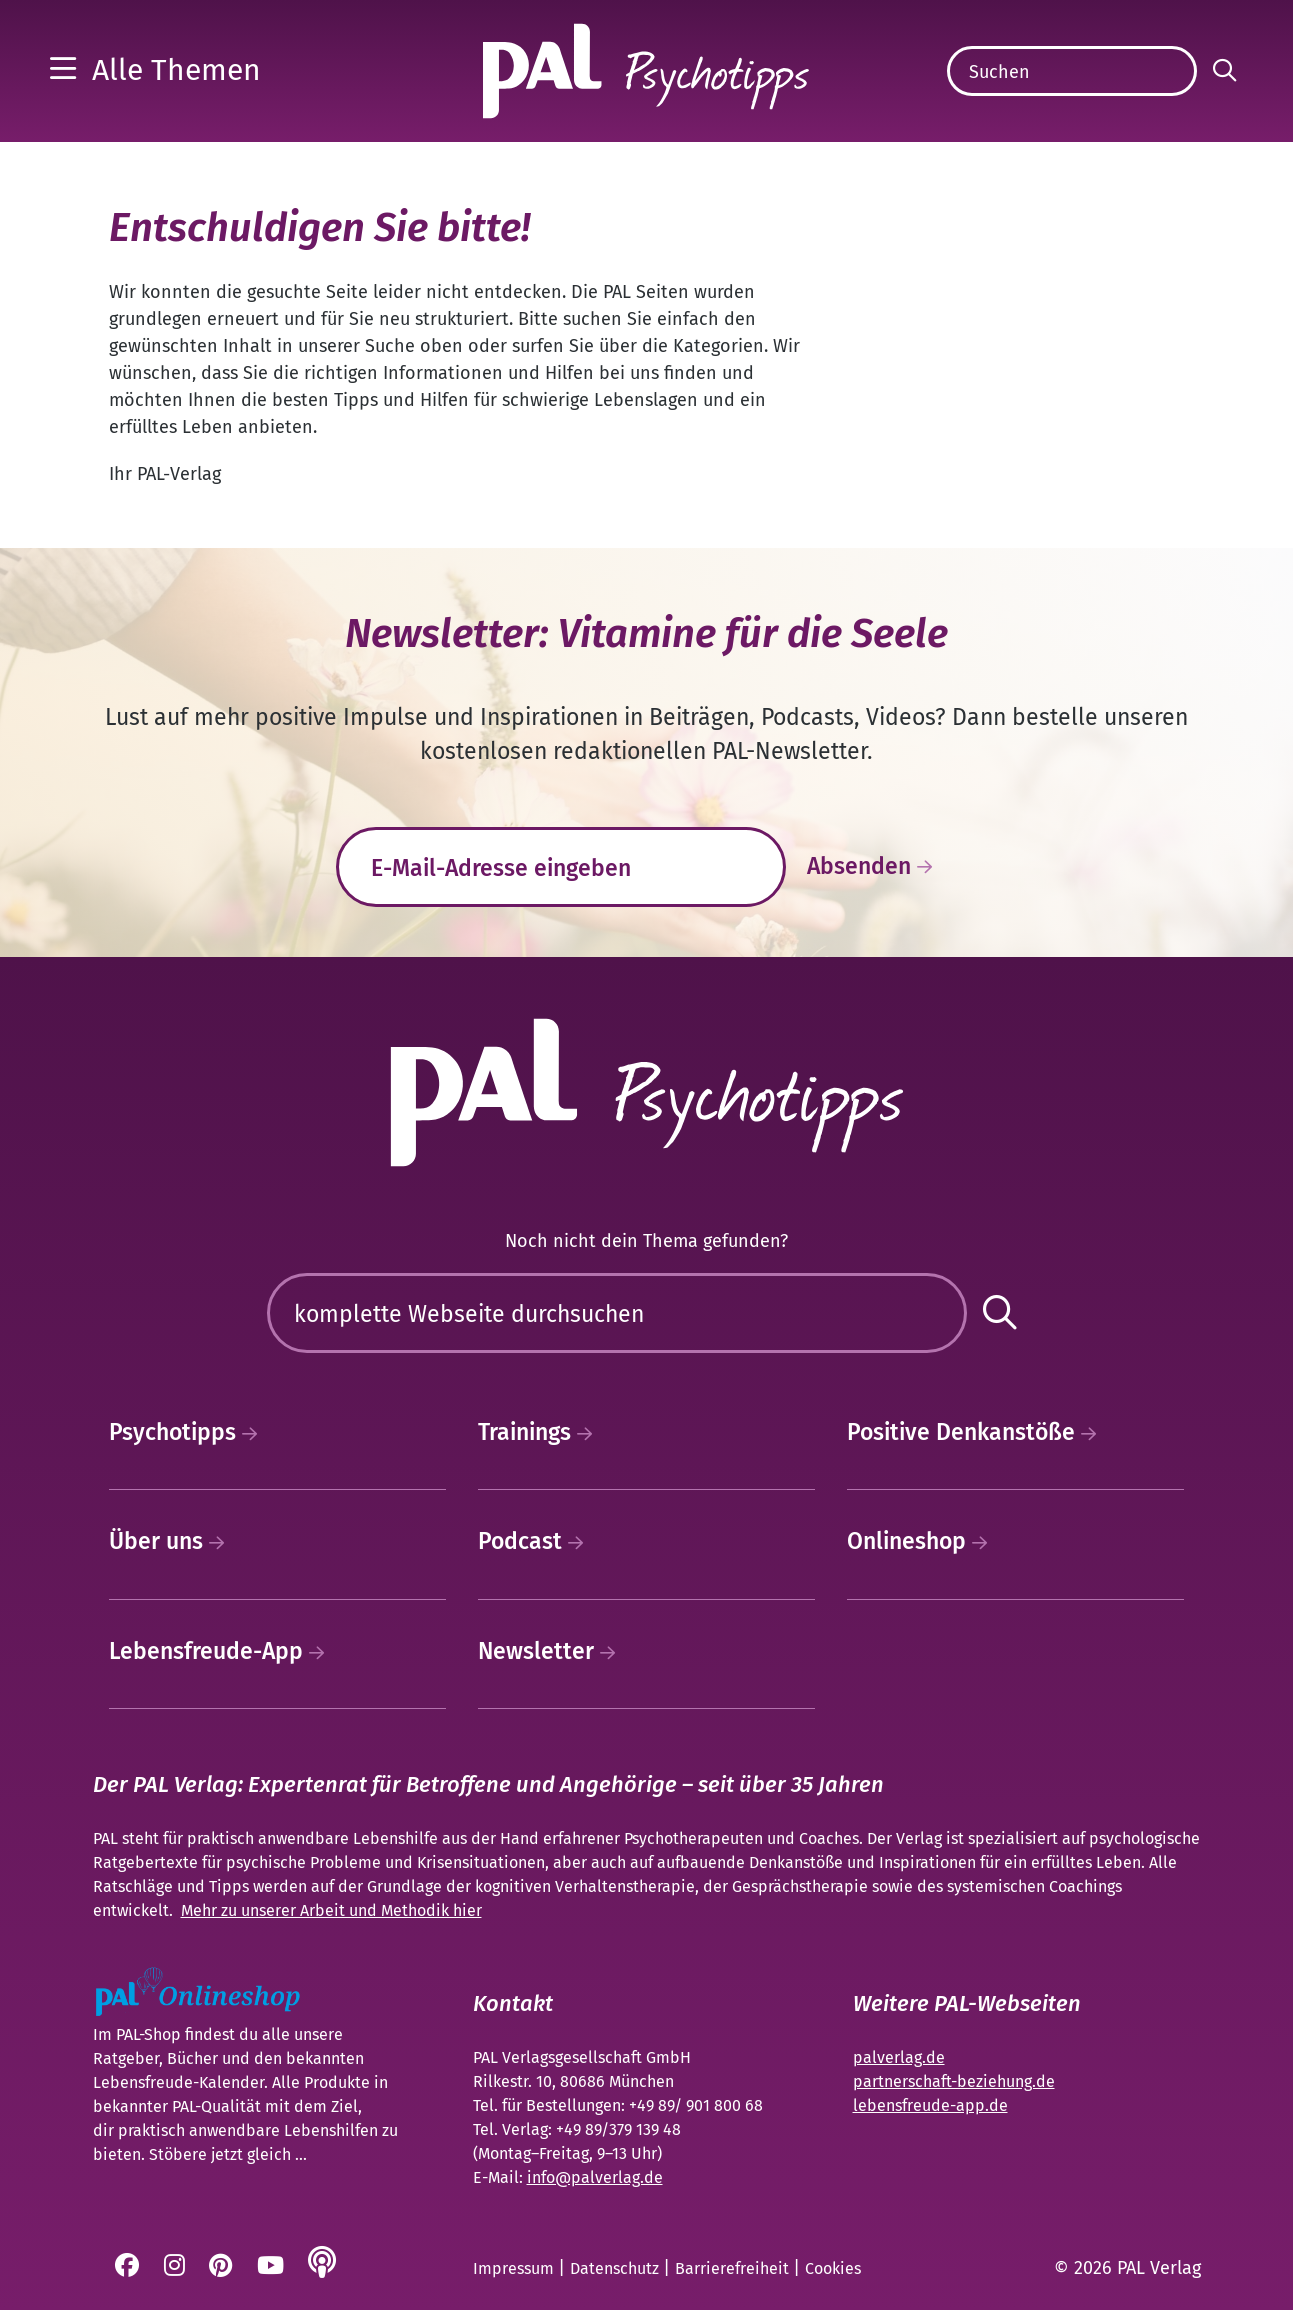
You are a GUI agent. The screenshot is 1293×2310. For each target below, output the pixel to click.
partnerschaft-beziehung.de (954, 2081)
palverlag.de (899, 2057)
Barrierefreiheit (734, 2268)
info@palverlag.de (595, 2177)
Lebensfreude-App (222, 1651)
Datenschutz (616, 2268)
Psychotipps (188, 1432)
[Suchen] (1072, 71)
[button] (155, 70)
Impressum (515, 2268)
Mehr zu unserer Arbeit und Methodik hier (331, 1910)
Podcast (536, 1541)
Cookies (833, 2268)
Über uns (172, 1541)
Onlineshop (922, 1541)
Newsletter (552, 1651)
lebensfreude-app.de (930, 2105)
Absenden (875, 867)
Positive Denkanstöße (977, 1432)
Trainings (540, 1432)
